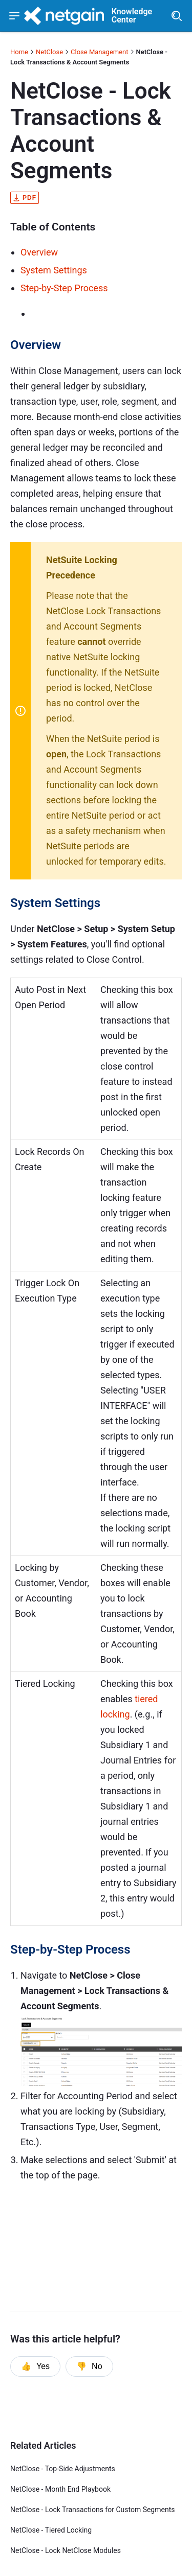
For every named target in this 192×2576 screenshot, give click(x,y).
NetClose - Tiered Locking (51, 2530)
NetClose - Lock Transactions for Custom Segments (92, 2509)
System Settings (53, 270)
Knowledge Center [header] (132, 16)
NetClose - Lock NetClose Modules (65, 2550)
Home (19, 52)
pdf (24, 197)
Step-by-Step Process (64, 288)
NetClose (49, 52)
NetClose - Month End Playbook (60, 2489)
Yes (35, 2366)
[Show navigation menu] (14, 16)
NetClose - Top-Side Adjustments (62, 2469)
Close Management (99, 52)
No (89, 2366)
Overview (39, 252)
